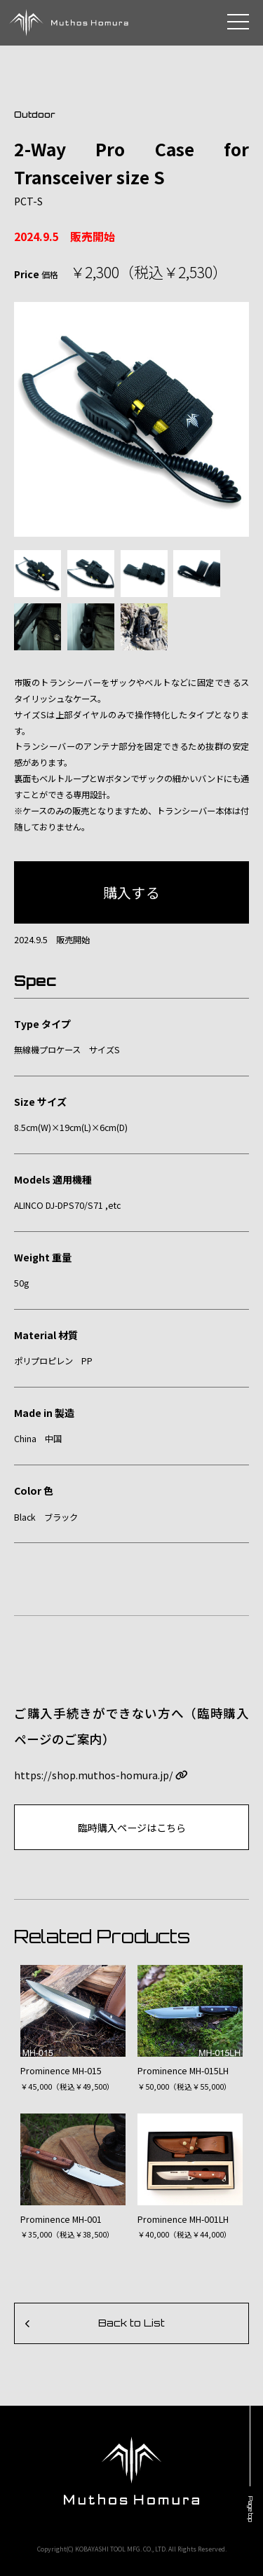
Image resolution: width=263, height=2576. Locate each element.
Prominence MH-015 (61, 2070)
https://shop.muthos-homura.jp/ (101, 1775)
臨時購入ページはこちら (132, 1828)
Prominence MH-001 (61, 2219)
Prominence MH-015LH (183, 2070)
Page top (251, 2509)
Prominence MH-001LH (183, 2219)
